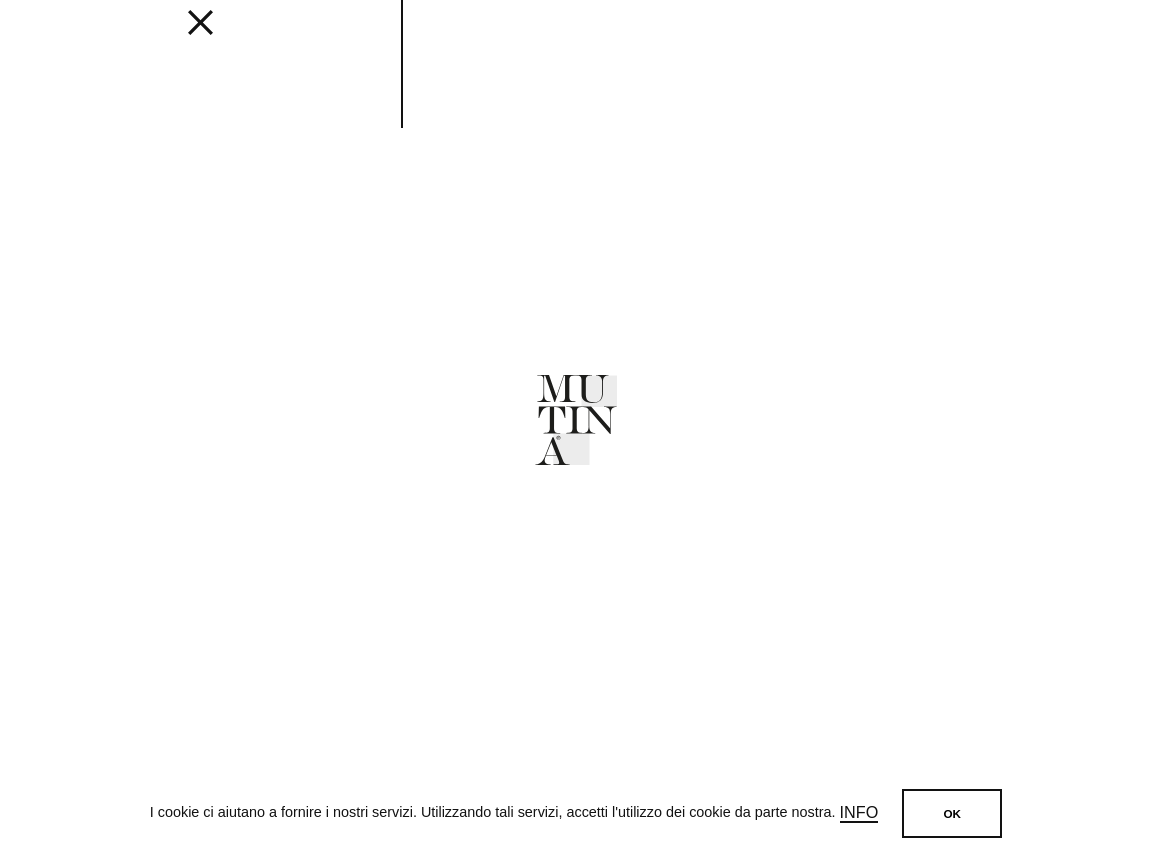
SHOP (908, 41)
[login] (1023, 37)
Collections (303, 41)
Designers (581, 41)
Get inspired (483, 41)
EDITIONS (394, 41)
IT (1075, 40)
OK (952, 813)
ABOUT (730, 41)
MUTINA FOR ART (821, 41)
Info (859, 813)
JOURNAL (663, 41)
